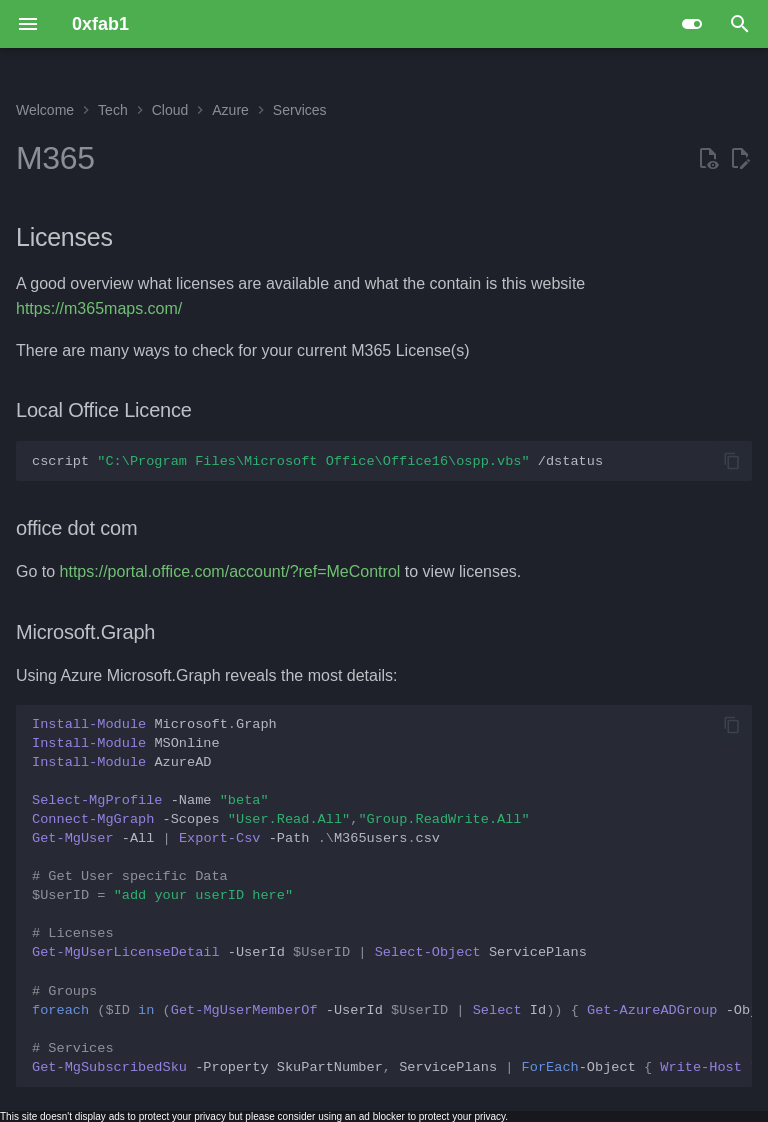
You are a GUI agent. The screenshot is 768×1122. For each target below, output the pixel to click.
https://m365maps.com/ (99, 308)
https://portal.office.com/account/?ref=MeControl (230, 571)
